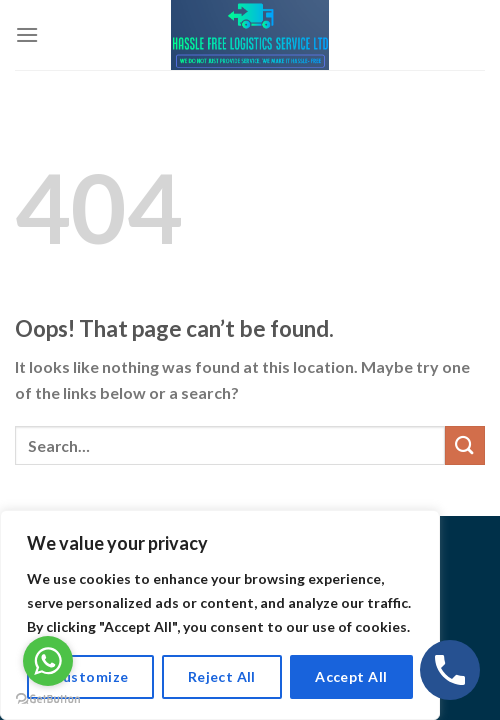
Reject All (222, 676)
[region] (220, 615)
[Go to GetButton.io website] (48, 699)
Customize (91, 676)
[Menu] (27, 34)
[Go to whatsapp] (48, 661)
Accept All (351, 676)
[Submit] (465, 445)
